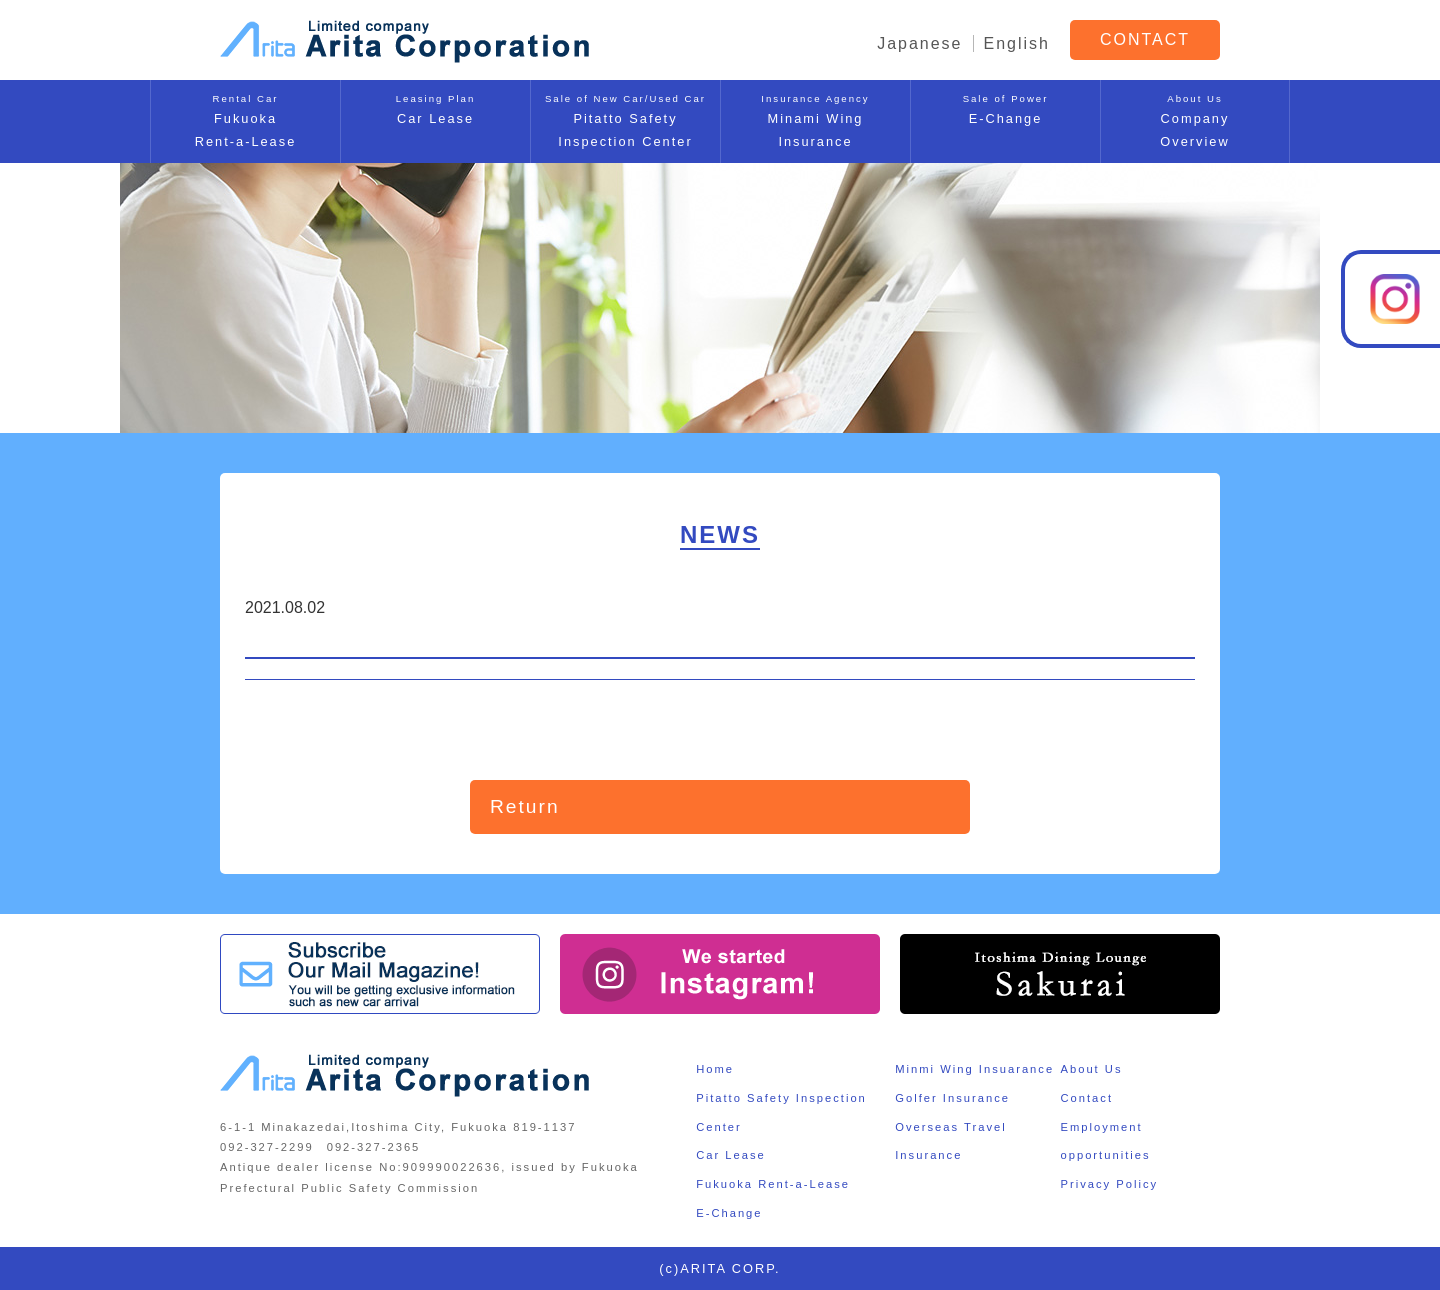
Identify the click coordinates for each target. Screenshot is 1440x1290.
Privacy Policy (1109, 1184)
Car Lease (435, 108)
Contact (1086, 1098)
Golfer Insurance (952, 1098)
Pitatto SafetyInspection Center (625, 119)
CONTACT (1145, 39)
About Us (1091, 1069)
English (1017, 43)
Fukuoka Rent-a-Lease (773, 1184)
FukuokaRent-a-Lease (245, 119)
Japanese (919, 43)
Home (715, 1069)
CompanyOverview (1195, 119)
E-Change (1005, 108)
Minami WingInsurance (815, 119)
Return (525, 806)
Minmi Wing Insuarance (974, 1069)
